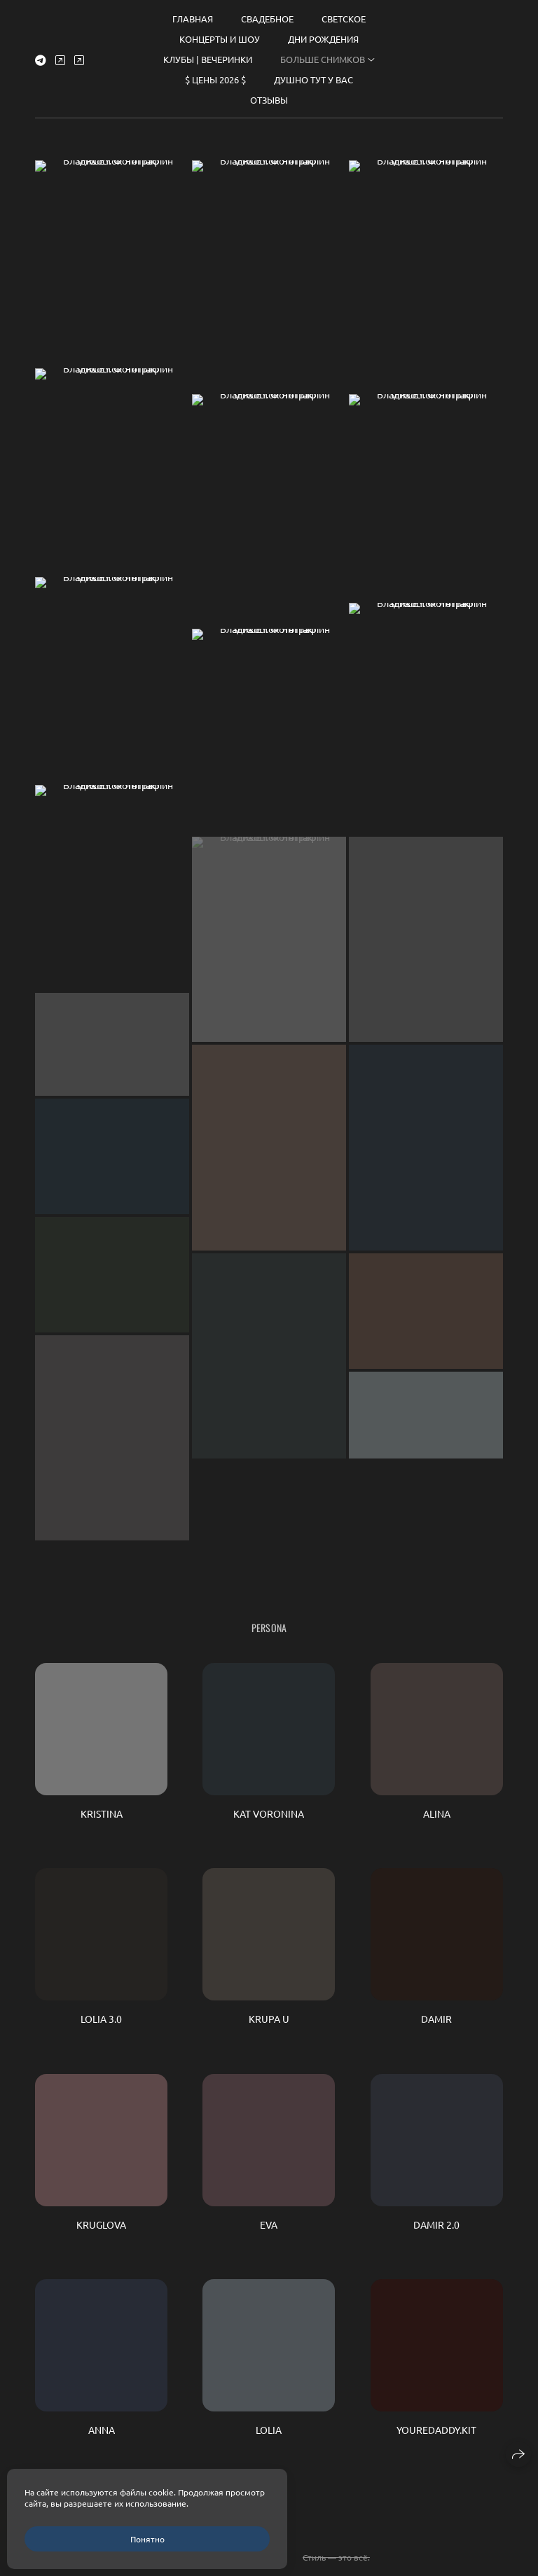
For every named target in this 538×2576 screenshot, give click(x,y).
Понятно (147, 2538)
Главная (192, 12)
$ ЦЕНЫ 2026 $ (215, 73)
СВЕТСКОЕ (344, 12)
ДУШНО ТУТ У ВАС (313, 73)
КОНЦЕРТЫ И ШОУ (219, 33)
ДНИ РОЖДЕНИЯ (323, 33)
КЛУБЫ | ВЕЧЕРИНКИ (207, 53)
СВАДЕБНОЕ (267, 12)
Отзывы (269, 93)
